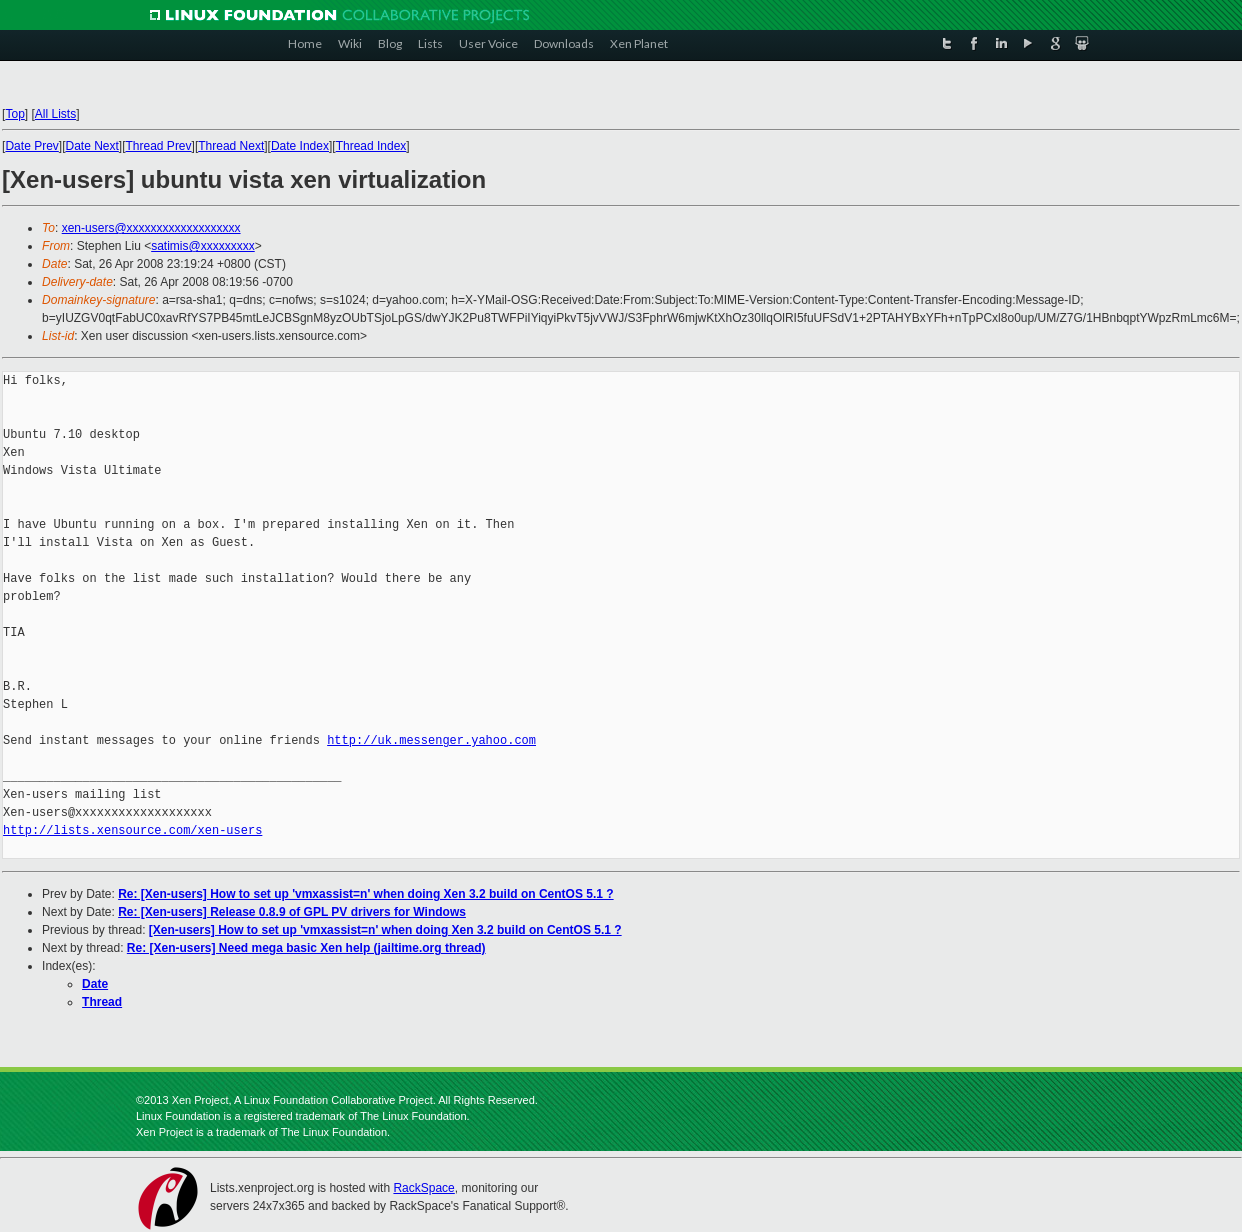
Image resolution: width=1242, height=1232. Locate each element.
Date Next (91, 146)
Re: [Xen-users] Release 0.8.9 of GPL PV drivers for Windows (292, 912)
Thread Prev (159, 146)
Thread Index (371, 146)
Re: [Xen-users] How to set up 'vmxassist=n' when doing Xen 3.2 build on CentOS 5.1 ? (365, 894)
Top (14, 114)
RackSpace (423, 1188)
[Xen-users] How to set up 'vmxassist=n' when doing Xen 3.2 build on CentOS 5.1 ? (385, 930)
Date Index (300, 146)
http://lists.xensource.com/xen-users (132, 830)
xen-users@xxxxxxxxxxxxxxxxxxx (151, 228)
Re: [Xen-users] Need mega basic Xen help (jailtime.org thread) (306, 948)
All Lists (55, 114)
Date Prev (31, 146)
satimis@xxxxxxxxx (203, 246)
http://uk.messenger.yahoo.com (431, 740)
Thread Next (231, 146)
